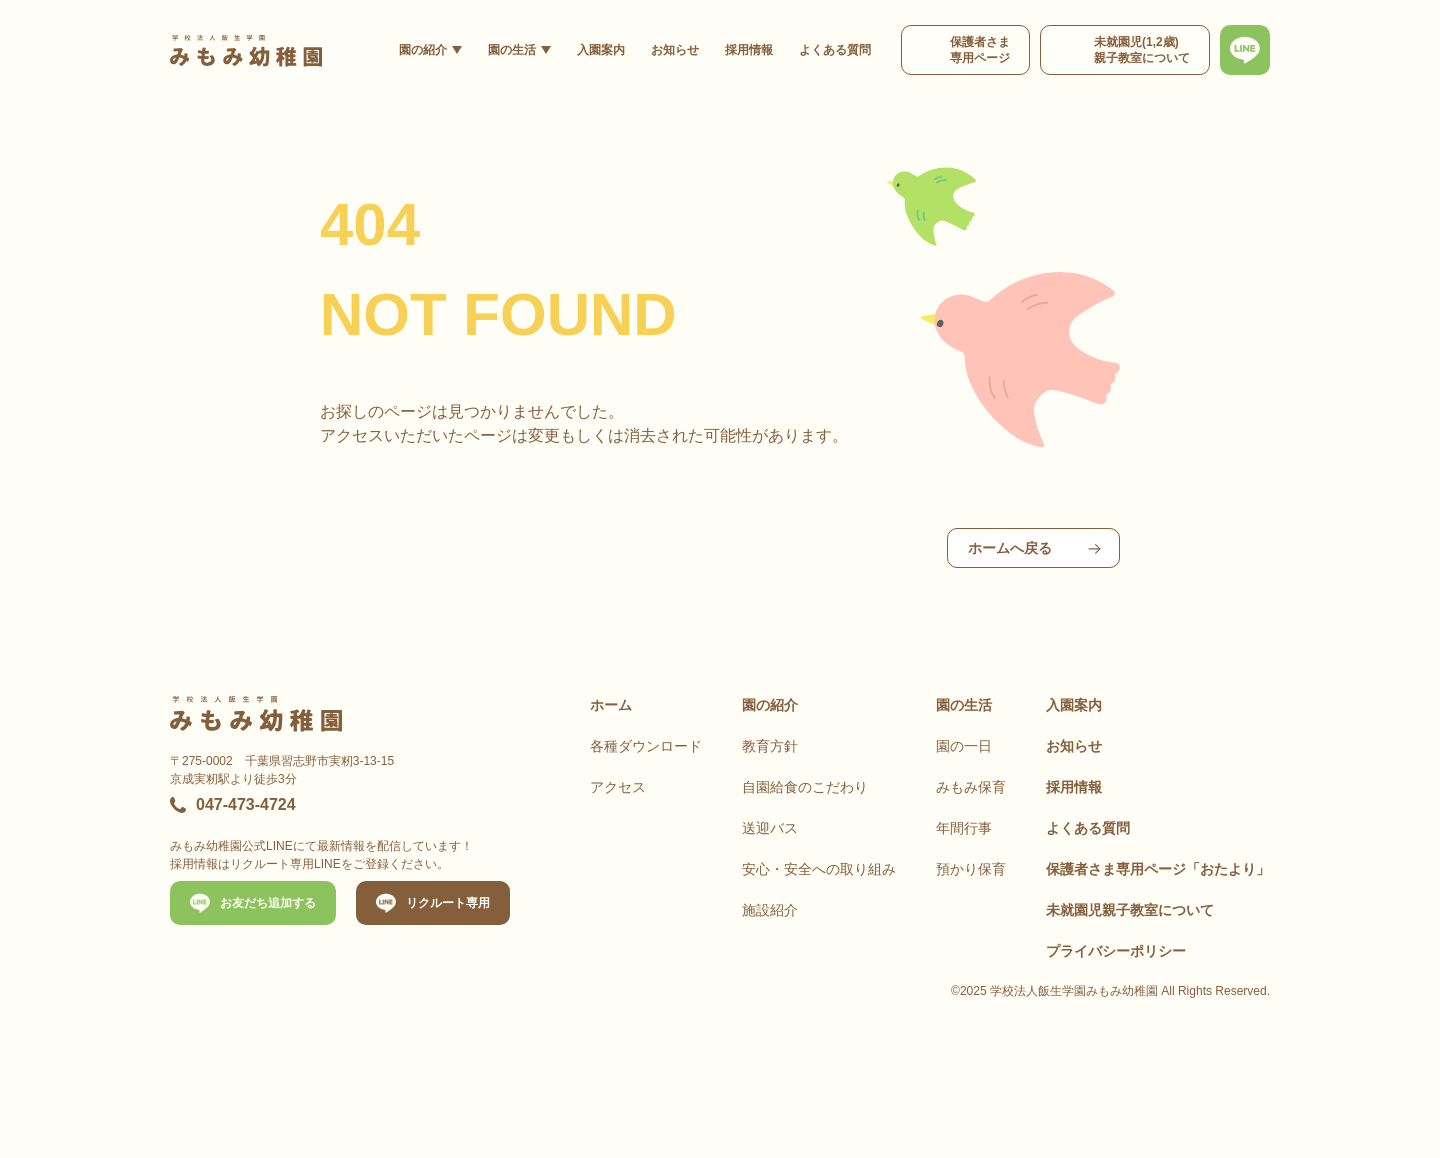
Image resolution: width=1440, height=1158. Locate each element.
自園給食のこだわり (805, 787)
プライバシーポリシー (1116, 951)
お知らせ (675, 50)
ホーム (611, 705)
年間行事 (964, 828)
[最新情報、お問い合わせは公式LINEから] (1245, 50)
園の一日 (964, 746)
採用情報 (749, 50)
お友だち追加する (268, 903)
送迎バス (770, 828)
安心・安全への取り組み (819, 869)
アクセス (618, 787)
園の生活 (512, 50)
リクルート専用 (448, 903)
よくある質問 (835, 50)
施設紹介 (770, 910)
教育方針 (770, 746)
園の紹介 (423, 50)
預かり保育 (971, 869)
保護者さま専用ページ (1158, 869)
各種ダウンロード (646, 746)
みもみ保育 (971, 787)
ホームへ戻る (1010, 548)
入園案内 (601, 50)
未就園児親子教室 (1130, 910)
